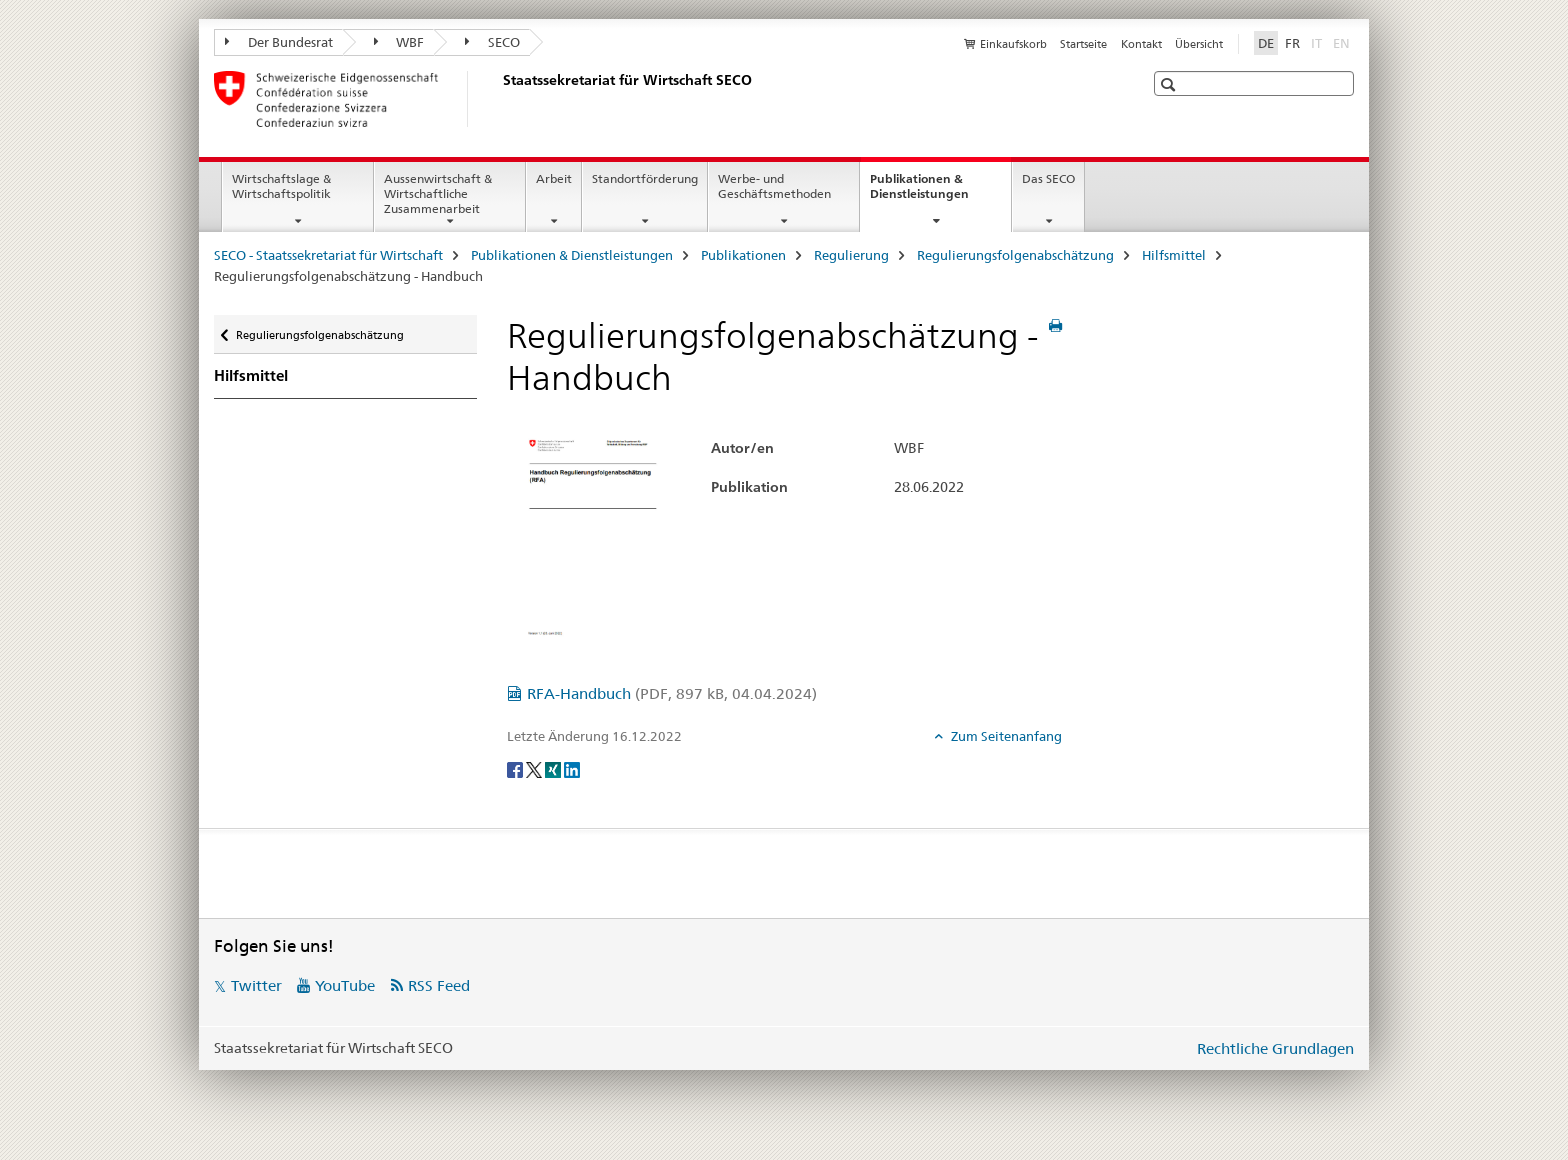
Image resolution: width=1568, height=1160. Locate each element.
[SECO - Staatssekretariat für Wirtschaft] (499, 99)
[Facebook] (516, 769)
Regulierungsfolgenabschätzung (1015, 255)
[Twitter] (535, 769)
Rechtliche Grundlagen (1275, 1048)
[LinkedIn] (572, 769)
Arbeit (554, 178)
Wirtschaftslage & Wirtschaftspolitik (281, 186)
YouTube (345, 985)
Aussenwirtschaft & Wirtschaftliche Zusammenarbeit (438, 193)
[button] (1170, 84)
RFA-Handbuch (672, 693)
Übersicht (1199, 44)
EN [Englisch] (1343, 42)
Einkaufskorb (1013, 44)
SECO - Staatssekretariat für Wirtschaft (328, 255)
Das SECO (1048, 178)
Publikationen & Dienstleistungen (940, 193)
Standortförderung (645, 178)
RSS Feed (439, 985)
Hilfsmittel (1174, 255)
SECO (492, 42)
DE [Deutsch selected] (1266, 43)
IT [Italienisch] (1318, 42)
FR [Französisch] (1292, 43)
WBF (399, 42)
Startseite (1083, 44)
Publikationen (743, 255)
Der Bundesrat (279, 42)
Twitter (256, 985)
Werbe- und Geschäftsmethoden (774, 186)
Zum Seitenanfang (1005, 736)
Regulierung (851, 255)
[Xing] (554, 769)
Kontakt (1141, 44)
